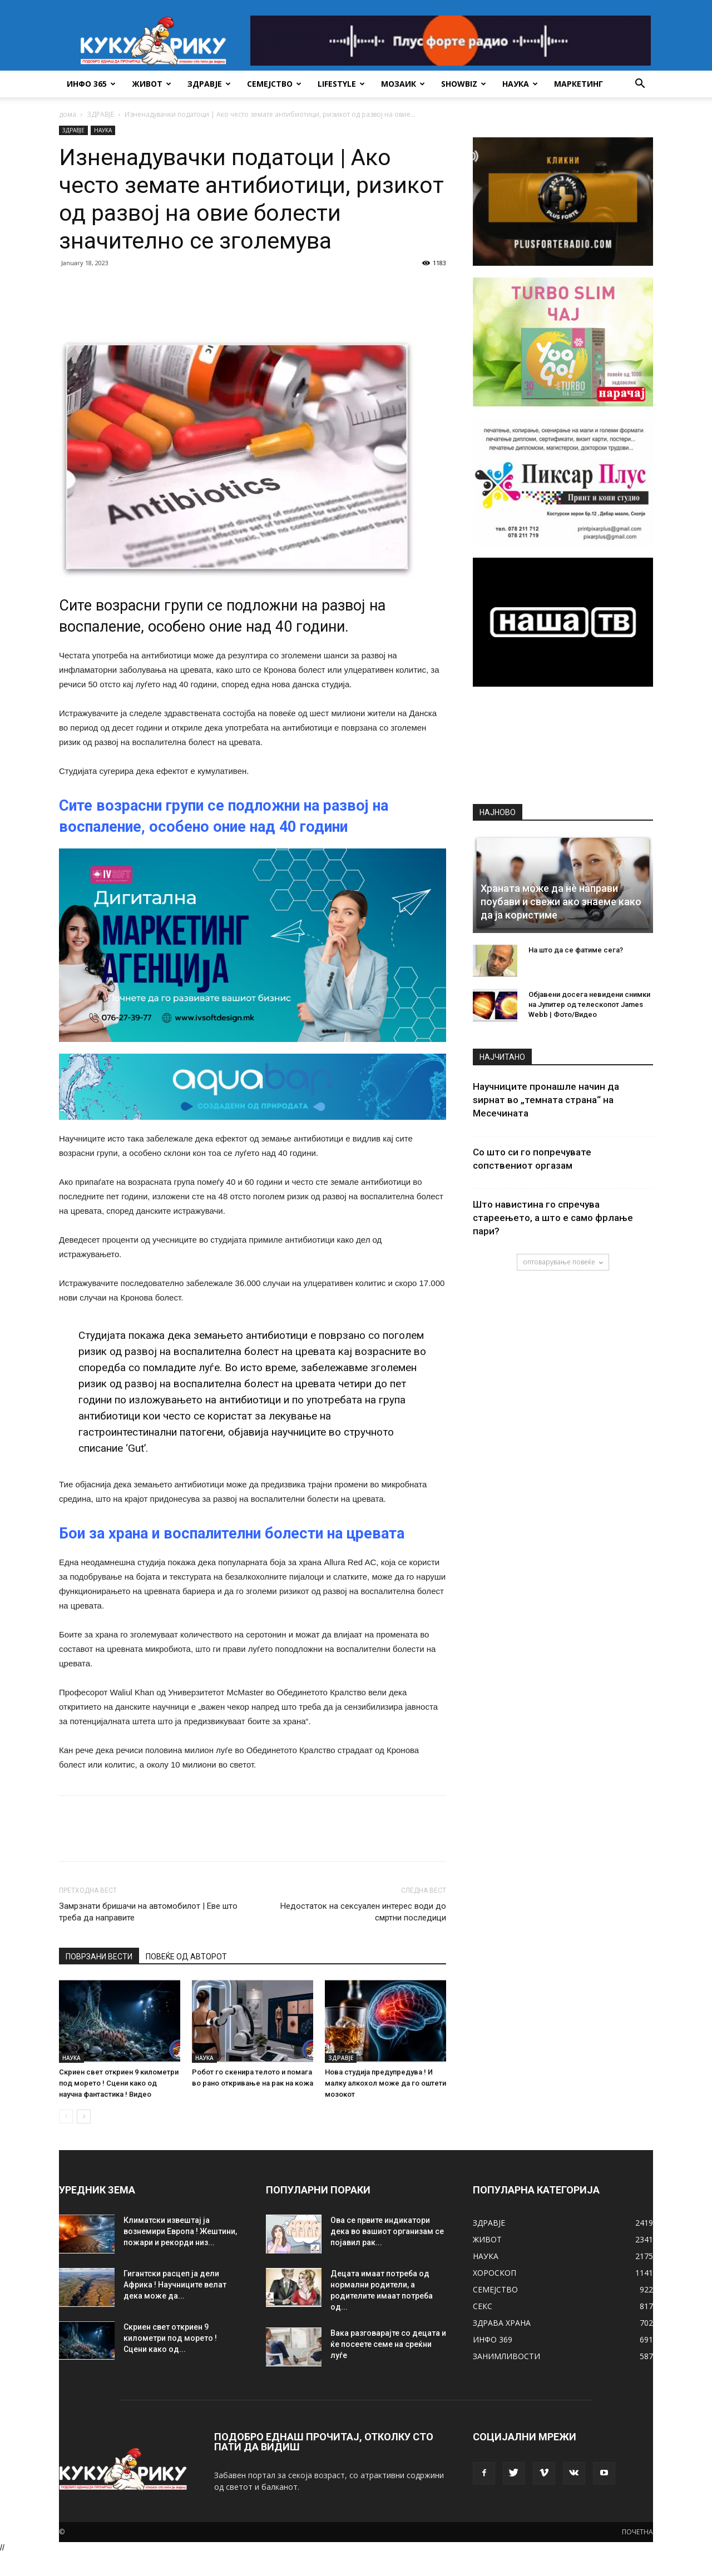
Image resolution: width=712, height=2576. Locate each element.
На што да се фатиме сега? (575, 950)
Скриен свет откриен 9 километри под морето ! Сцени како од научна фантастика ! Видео (119, 2083)
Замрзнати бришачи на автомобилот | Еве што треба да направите (148, 1912)
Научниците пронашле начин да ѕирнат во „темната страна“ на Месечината (546, 1100)
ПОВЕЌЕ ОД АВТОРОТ (186, 1956)
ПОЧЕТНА (637, 2532)
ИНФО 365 (91, 83)
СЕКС (482, 2306)
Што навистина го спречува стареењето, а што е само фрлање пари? (553, 1218)
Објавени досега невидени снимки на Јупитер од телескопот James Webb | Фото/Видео (589, 1004)
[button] (639, 85)
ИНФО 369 (492, 2339)
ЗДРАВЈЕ (209, 83)
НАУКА (520, 83)
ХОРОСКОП (494, 2272)
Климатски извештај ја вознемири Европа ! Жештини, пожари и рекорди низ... (180, 2231)
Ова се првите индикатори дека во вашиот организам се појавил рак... (387, 2231)
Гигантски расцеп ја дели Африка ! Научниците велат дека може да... (174, 2284)
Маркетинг (578, 83)
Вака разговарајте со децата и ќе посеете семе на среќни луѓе (388, 2344)
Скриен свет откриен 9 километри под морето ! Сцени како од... (170, 2338)
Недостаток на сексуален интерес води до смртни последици (363, 1912)
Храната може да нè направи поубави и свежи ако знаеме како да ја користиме (561, 901)
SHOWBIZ (463, 83)
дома (67, 114)
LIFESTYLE (341, 83)
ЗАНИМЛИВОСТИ (506, 2356)
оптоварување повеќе (563, 1262)
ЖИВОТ (151, 83)
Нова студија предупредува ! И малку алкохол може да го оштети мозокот (385, 2083)
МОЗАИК (403, 83)
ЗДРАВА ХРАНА (502, 2322)
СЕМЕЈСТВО (274, 83)
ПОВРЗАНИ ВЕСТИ (99, 1956)
